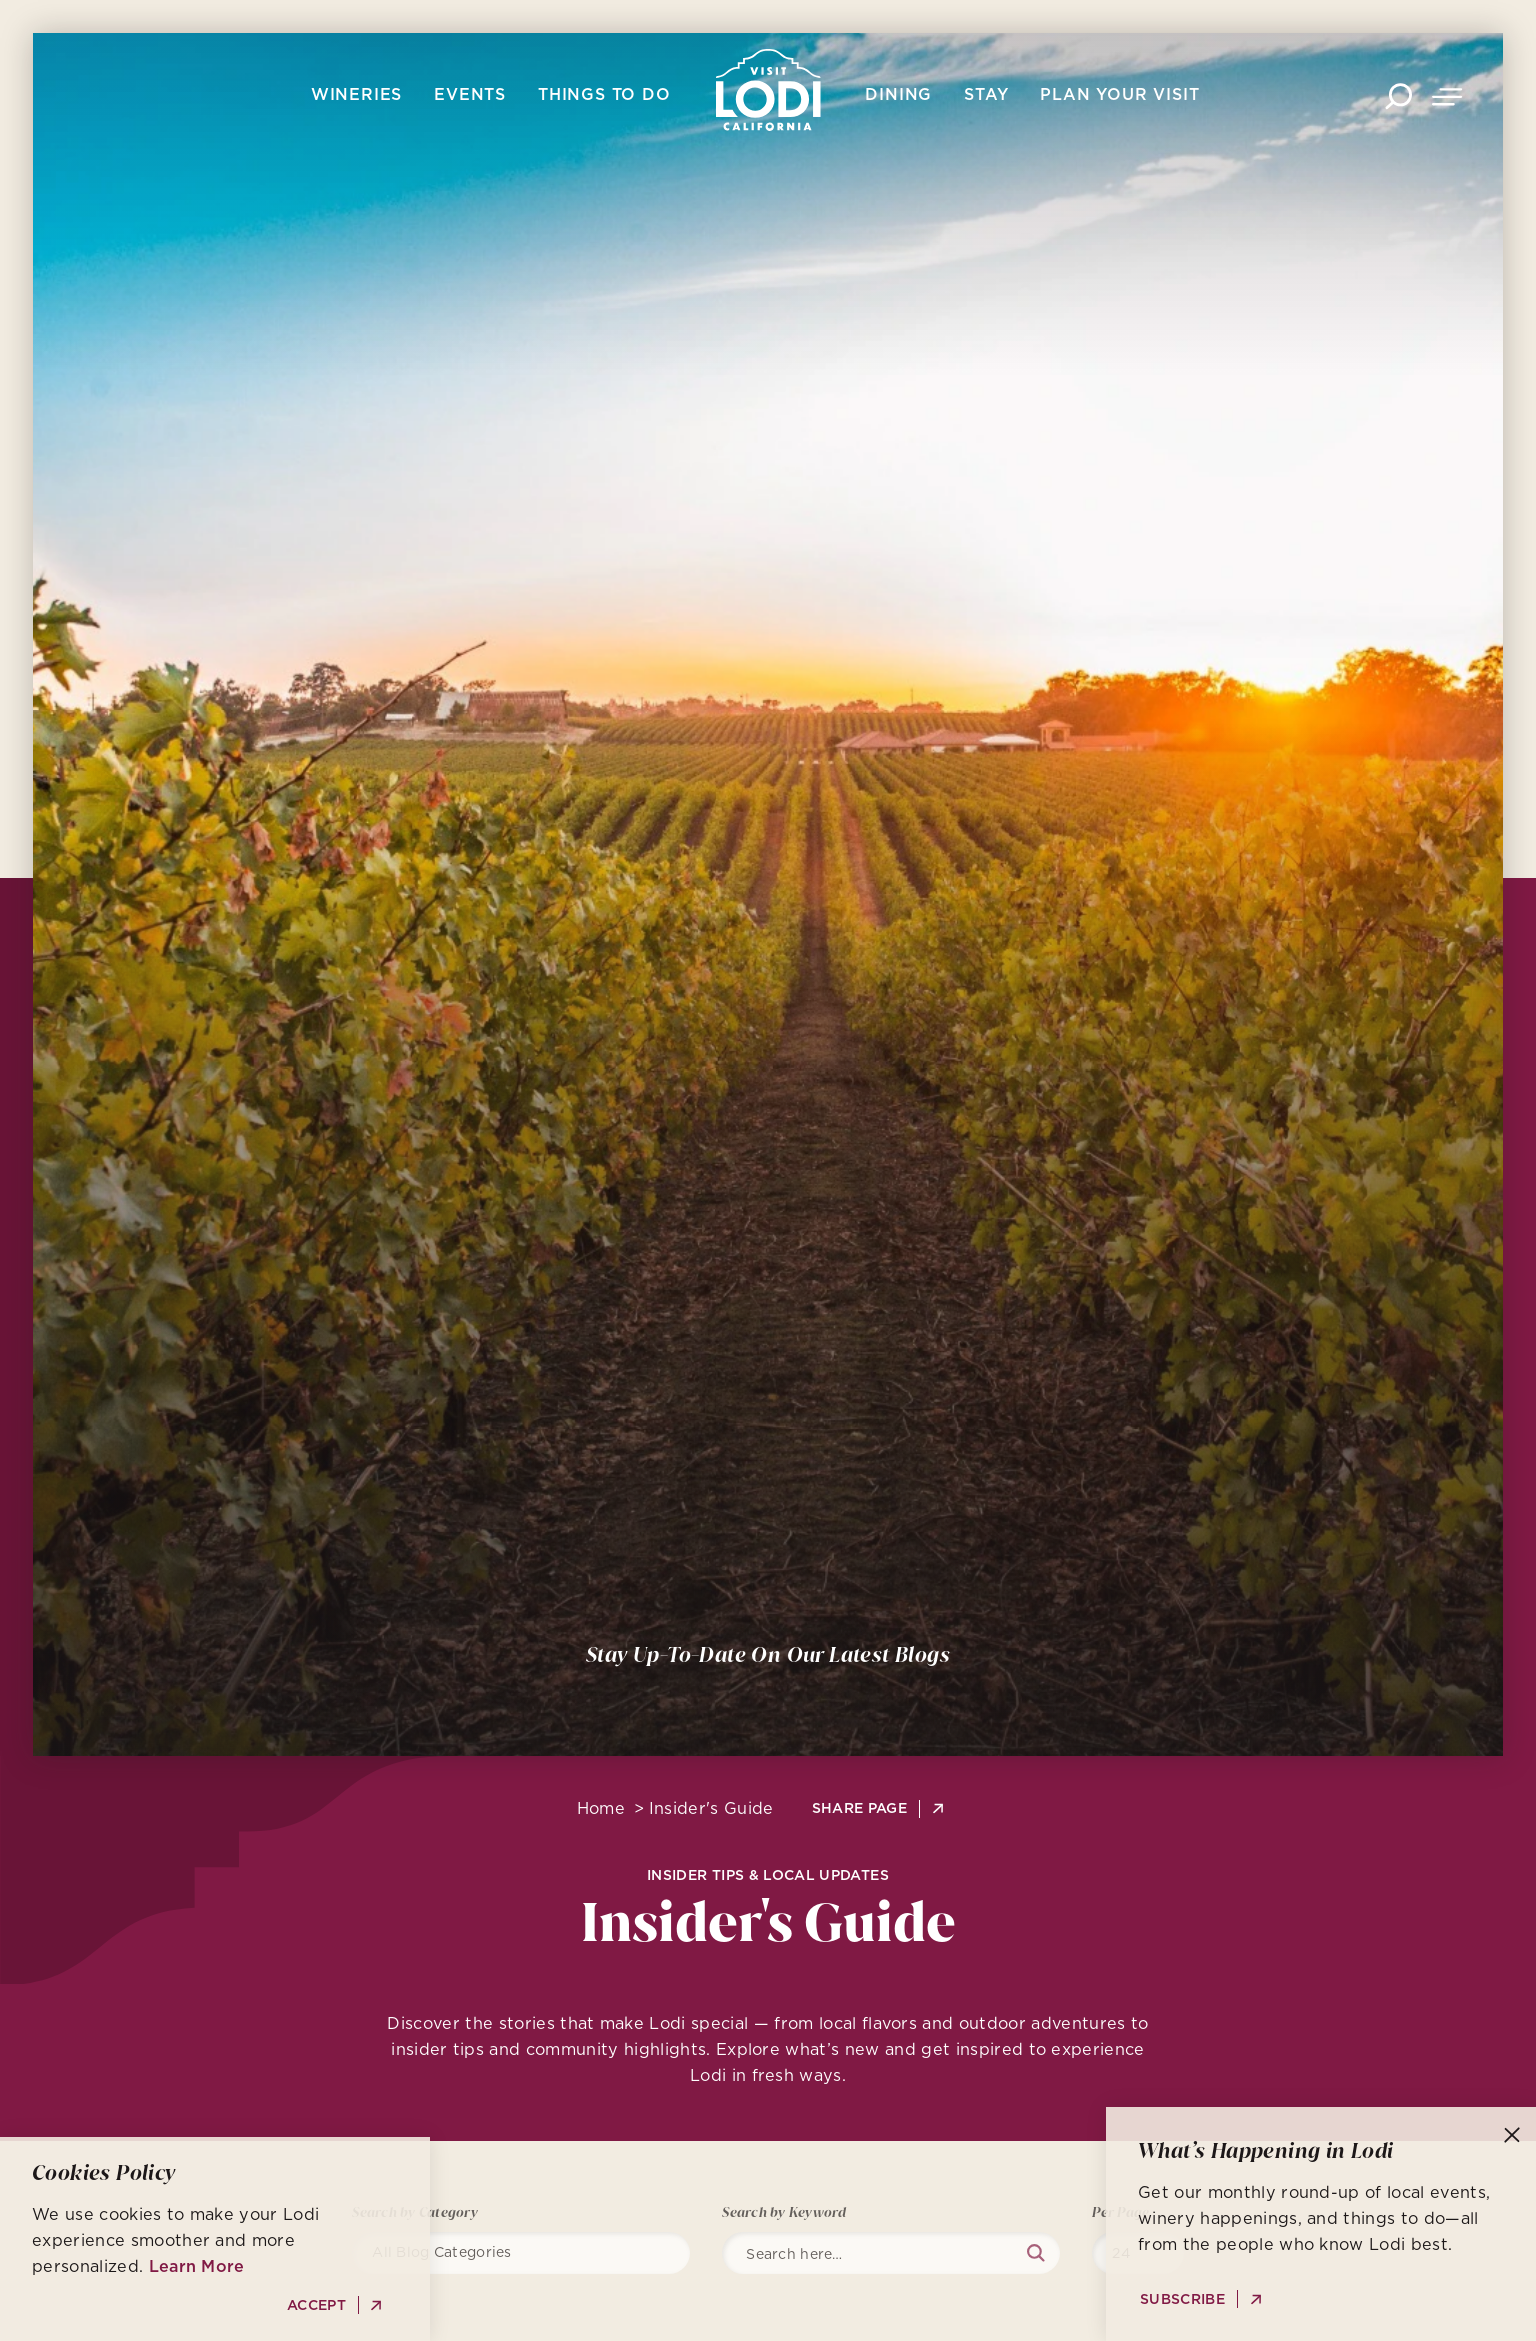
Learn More (197, 2266)
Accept (316, 2305)
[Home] (768, 90)
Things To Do (604, 94)
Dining (898, 94)
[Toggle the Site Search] (1398, 94)
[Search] (901, 2253)
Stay (986, 94)
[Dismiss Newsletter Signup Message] (1512, 2135)
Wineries (356, 94)
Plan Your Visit (1119, 94)
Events (470, 94)
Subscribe (1182, 2299)
